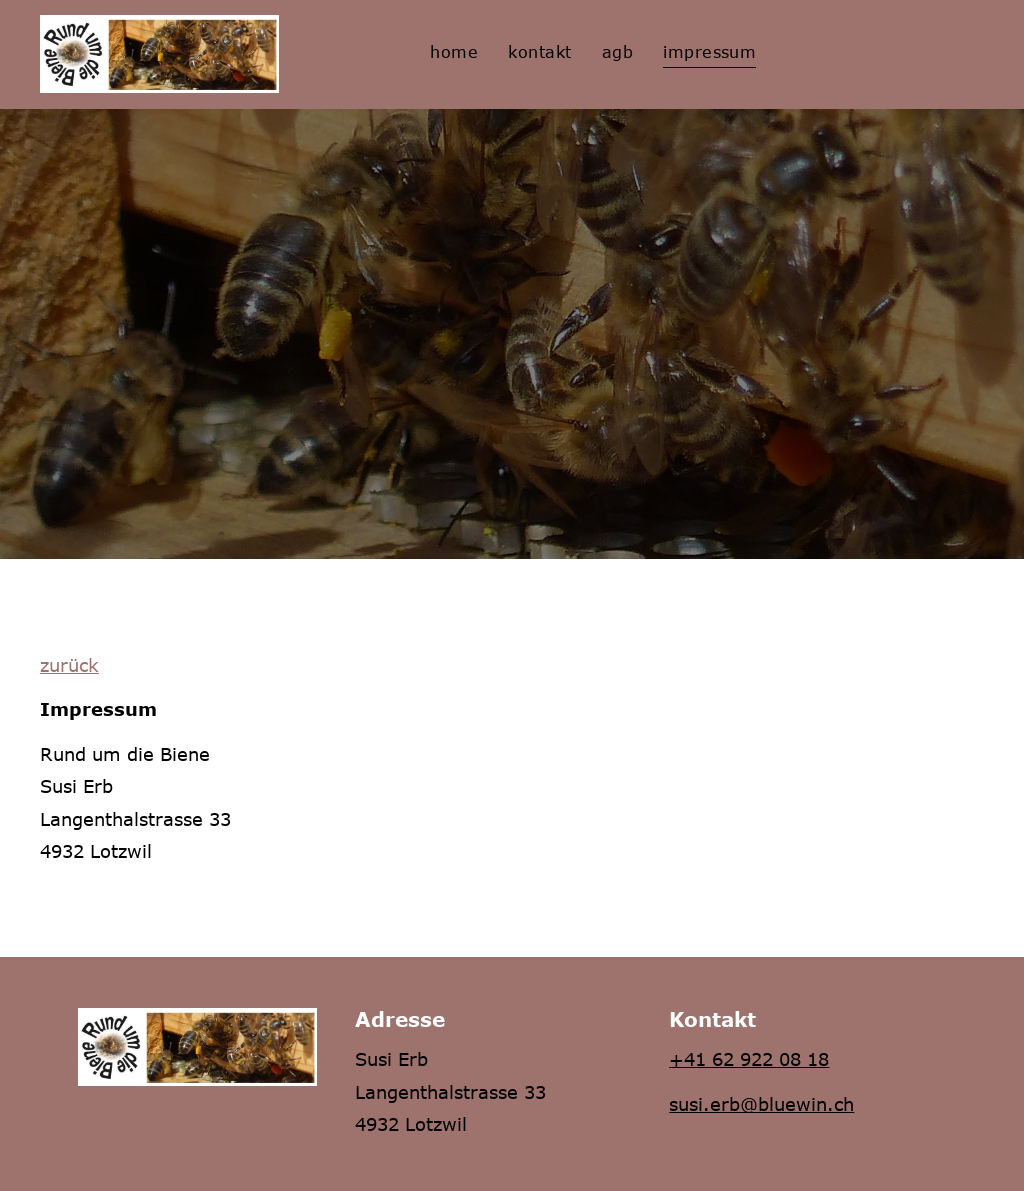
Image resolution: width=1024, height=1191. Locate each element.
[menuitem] (454, 51)
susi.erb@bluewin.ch (761, 1104)
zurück (69, 665)
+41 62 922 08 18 (749, 1059)
